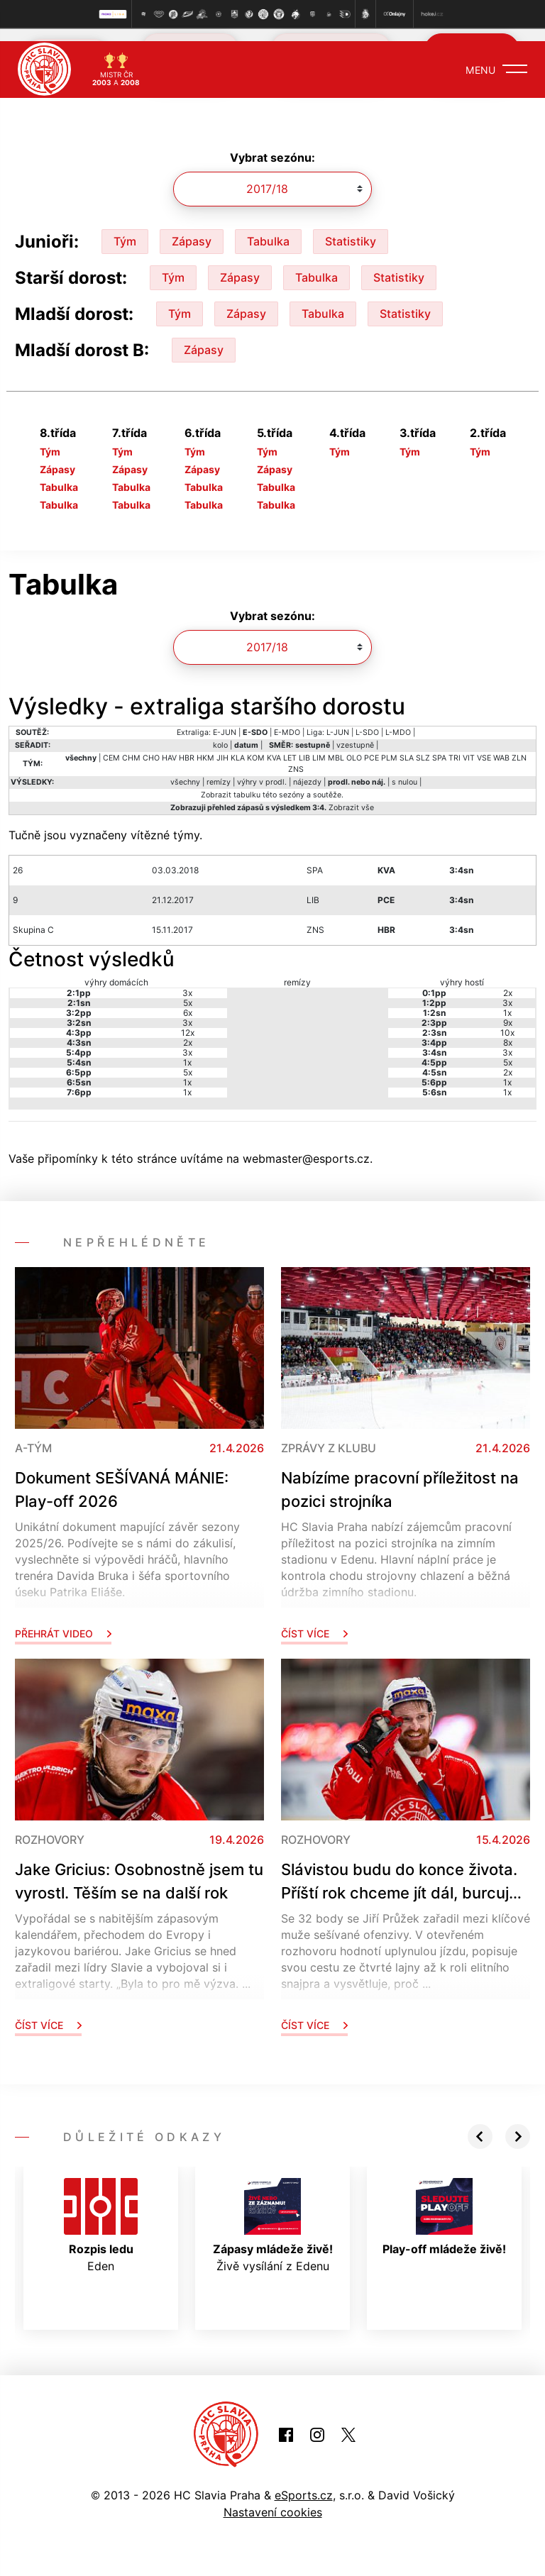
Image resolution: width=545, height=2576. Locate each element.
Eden (101, 2212)
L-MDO (398, 719)
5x (187, 990)
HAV (169, 745)
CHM (131, 745)
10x (507, 1020)
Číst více (314, 1621)
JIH (222, 745)
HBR (186, 745)
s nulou (404, 769)
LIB (304, 745)
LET (290, 745)
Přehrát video (63, 1621)
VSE (484, 745)
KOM (256, 745)
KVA (274, 745)
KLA (238, 745)
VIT (469, 745)
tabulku (246, 782)
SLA (407, 745)
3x (187, 980)
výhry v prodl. (262, 769)
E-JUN (224, 719)
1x (187, 1049)
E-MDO (287, 719)
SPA (439, 745)
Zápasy (191, 228)
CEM (111, 745)
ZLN (519, 745)
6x (187, 1000)
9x (507, 1010)
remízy (219, 769)
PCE (371, 745)
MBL (336, 745)
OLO (354, 745)
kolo (220, 732)
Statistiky (350, 228)
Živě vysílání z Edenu (273, 2212)
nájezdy (307, 769)
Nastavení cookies (273, 2499)
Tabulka (268, 228)
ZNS (296, 756)
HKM (205, 745)
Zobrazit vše (351, 795)
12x (187, 1020)
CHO (151, 745)
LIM (319, 745)
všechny (185, 769)
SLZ (423, 745)
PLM (389, 745)
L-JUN (337, 719)
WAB (501, 745)
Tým (125, 228)
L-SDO (367, 719)
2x (187, 1029)
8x (507, 1029)
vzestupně (355, 732)
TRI (454, 745)
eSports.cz (304, 2482)
